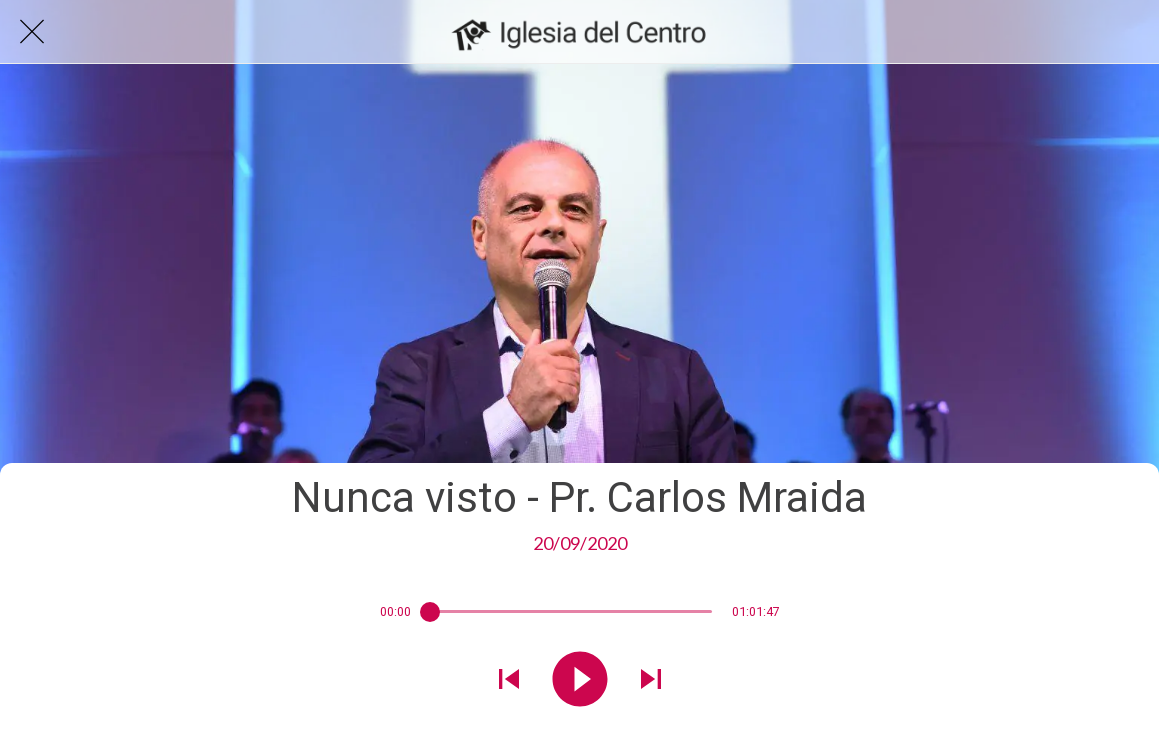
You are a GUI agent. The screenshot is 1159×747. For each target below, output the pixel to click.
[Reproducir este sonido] (580, 681)
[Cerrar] (32, 32)
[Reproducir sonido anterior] (509, 681)
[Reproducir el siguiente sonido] (651, 681)
